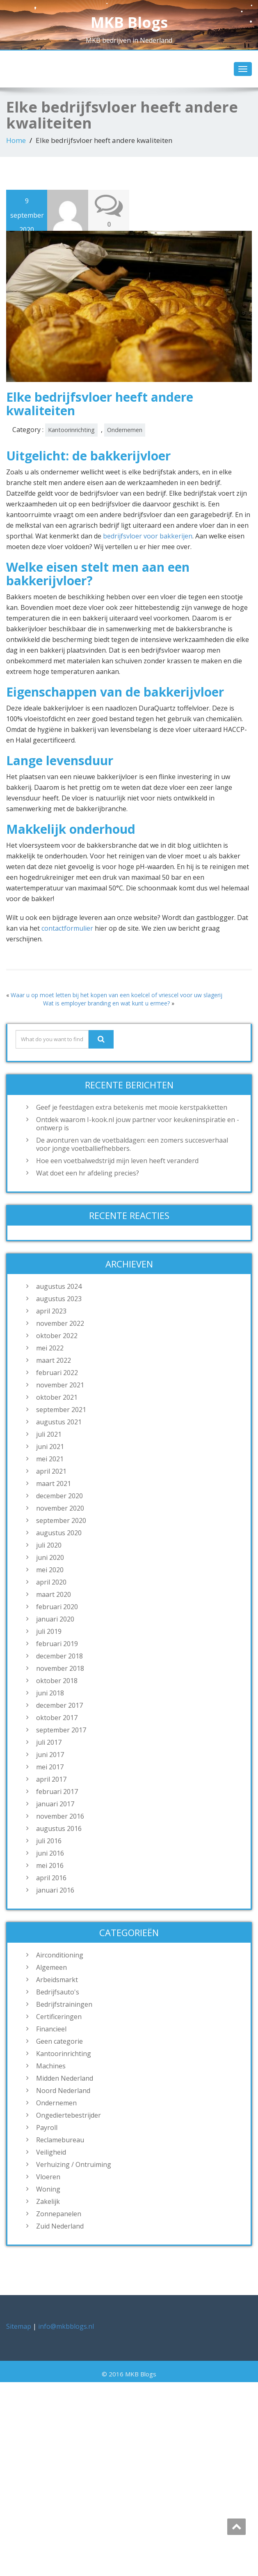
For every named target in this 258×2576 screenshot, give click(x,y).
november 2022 (60, 1323)
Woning (48, 2189)
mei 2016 (50, 1865)
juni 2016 (50, 1853)
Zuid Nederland (60, 2226)
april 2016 (51, 1878)
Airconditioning (59, 1955)
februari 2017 (57, 1791)
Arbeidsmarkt (57, 1980)
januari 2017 (55, 1804)
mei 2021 (50, 1459)
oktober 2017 (57, 1718)
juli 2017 (49, 1742)
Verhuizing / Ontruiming (73, 2164)
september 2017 (61, 1730)
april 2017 (51, 1779)
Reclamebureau (60, 2140)
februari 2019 (57, 1644)
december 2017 (59, 1705)
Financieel (51, 2029)
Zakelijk (48, 2201)
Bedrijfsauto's (57, 1992)
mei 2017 (50, 1767)
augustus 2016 (59, 1828)
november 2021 (60, 1385)
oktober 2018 (57, 1681)
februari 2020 (57, 1607)
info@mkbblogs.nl (66, 2326)
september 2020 (61, 1520)
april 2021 (51, 1471)
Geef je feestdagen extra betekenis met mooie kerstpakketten (131, 1107)
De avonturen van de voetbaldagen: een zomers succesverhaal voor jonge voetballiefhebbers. (132, 1144)
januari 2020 (55, 1619)
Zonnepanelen (58, 2214)
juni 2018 (50, 1693)
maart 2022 (53, 1360)
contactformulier (67, 928)
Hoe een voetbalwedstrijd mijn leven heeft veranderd (117, 1161)
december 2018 (59, 1656)
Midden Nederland (64, 2078)
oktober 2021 (57, 1397)
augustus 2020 (59, 1533)
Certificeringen (59, 2016)
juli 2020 (49, 1545)
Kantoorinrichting (71, 430)
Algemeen (51, 1967)
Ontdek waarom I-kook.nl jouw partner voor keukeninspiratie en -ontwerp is (137, 1124)
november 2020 (60, 1508)
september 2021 (61, 1409)
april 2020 (51, 1582)
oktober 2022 (57, 1336)
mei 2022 (50, 1348)
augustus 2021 (59, 1422)
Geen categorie (59, 2041)
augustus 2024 (59, 1286)
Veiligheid (51, 2152)
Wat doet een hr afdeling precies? (87, 1173)
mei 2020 (50, 1570)
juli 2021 (49, 1434)
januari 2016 (55, 1890)
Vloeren (48, 2177)
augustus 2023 (59, 1299)
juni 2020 (50, 1557)
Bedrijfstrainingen (64, 2004)
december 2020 (59, 1496)
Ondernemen (124, 430)
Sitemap (18, 2326)
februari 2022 (57, 1372)
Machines (51, 2066)
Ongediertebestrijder (68, 2115)
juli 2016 (49, 1841)
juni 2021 (50, 1446)
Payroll (46, 2127)
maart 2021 (53, 1483)
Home (16, 140)
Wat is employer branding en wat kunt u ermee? (106, 1003)
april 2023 (51, 1311)
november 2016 (60, 1816)
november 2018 (60, 1668)
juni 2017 (50, 1754)
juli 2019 (49, 1631)
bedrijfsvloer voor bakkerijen (147, 535)
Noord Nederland (63, 2090)
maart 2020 (53, 1594)
